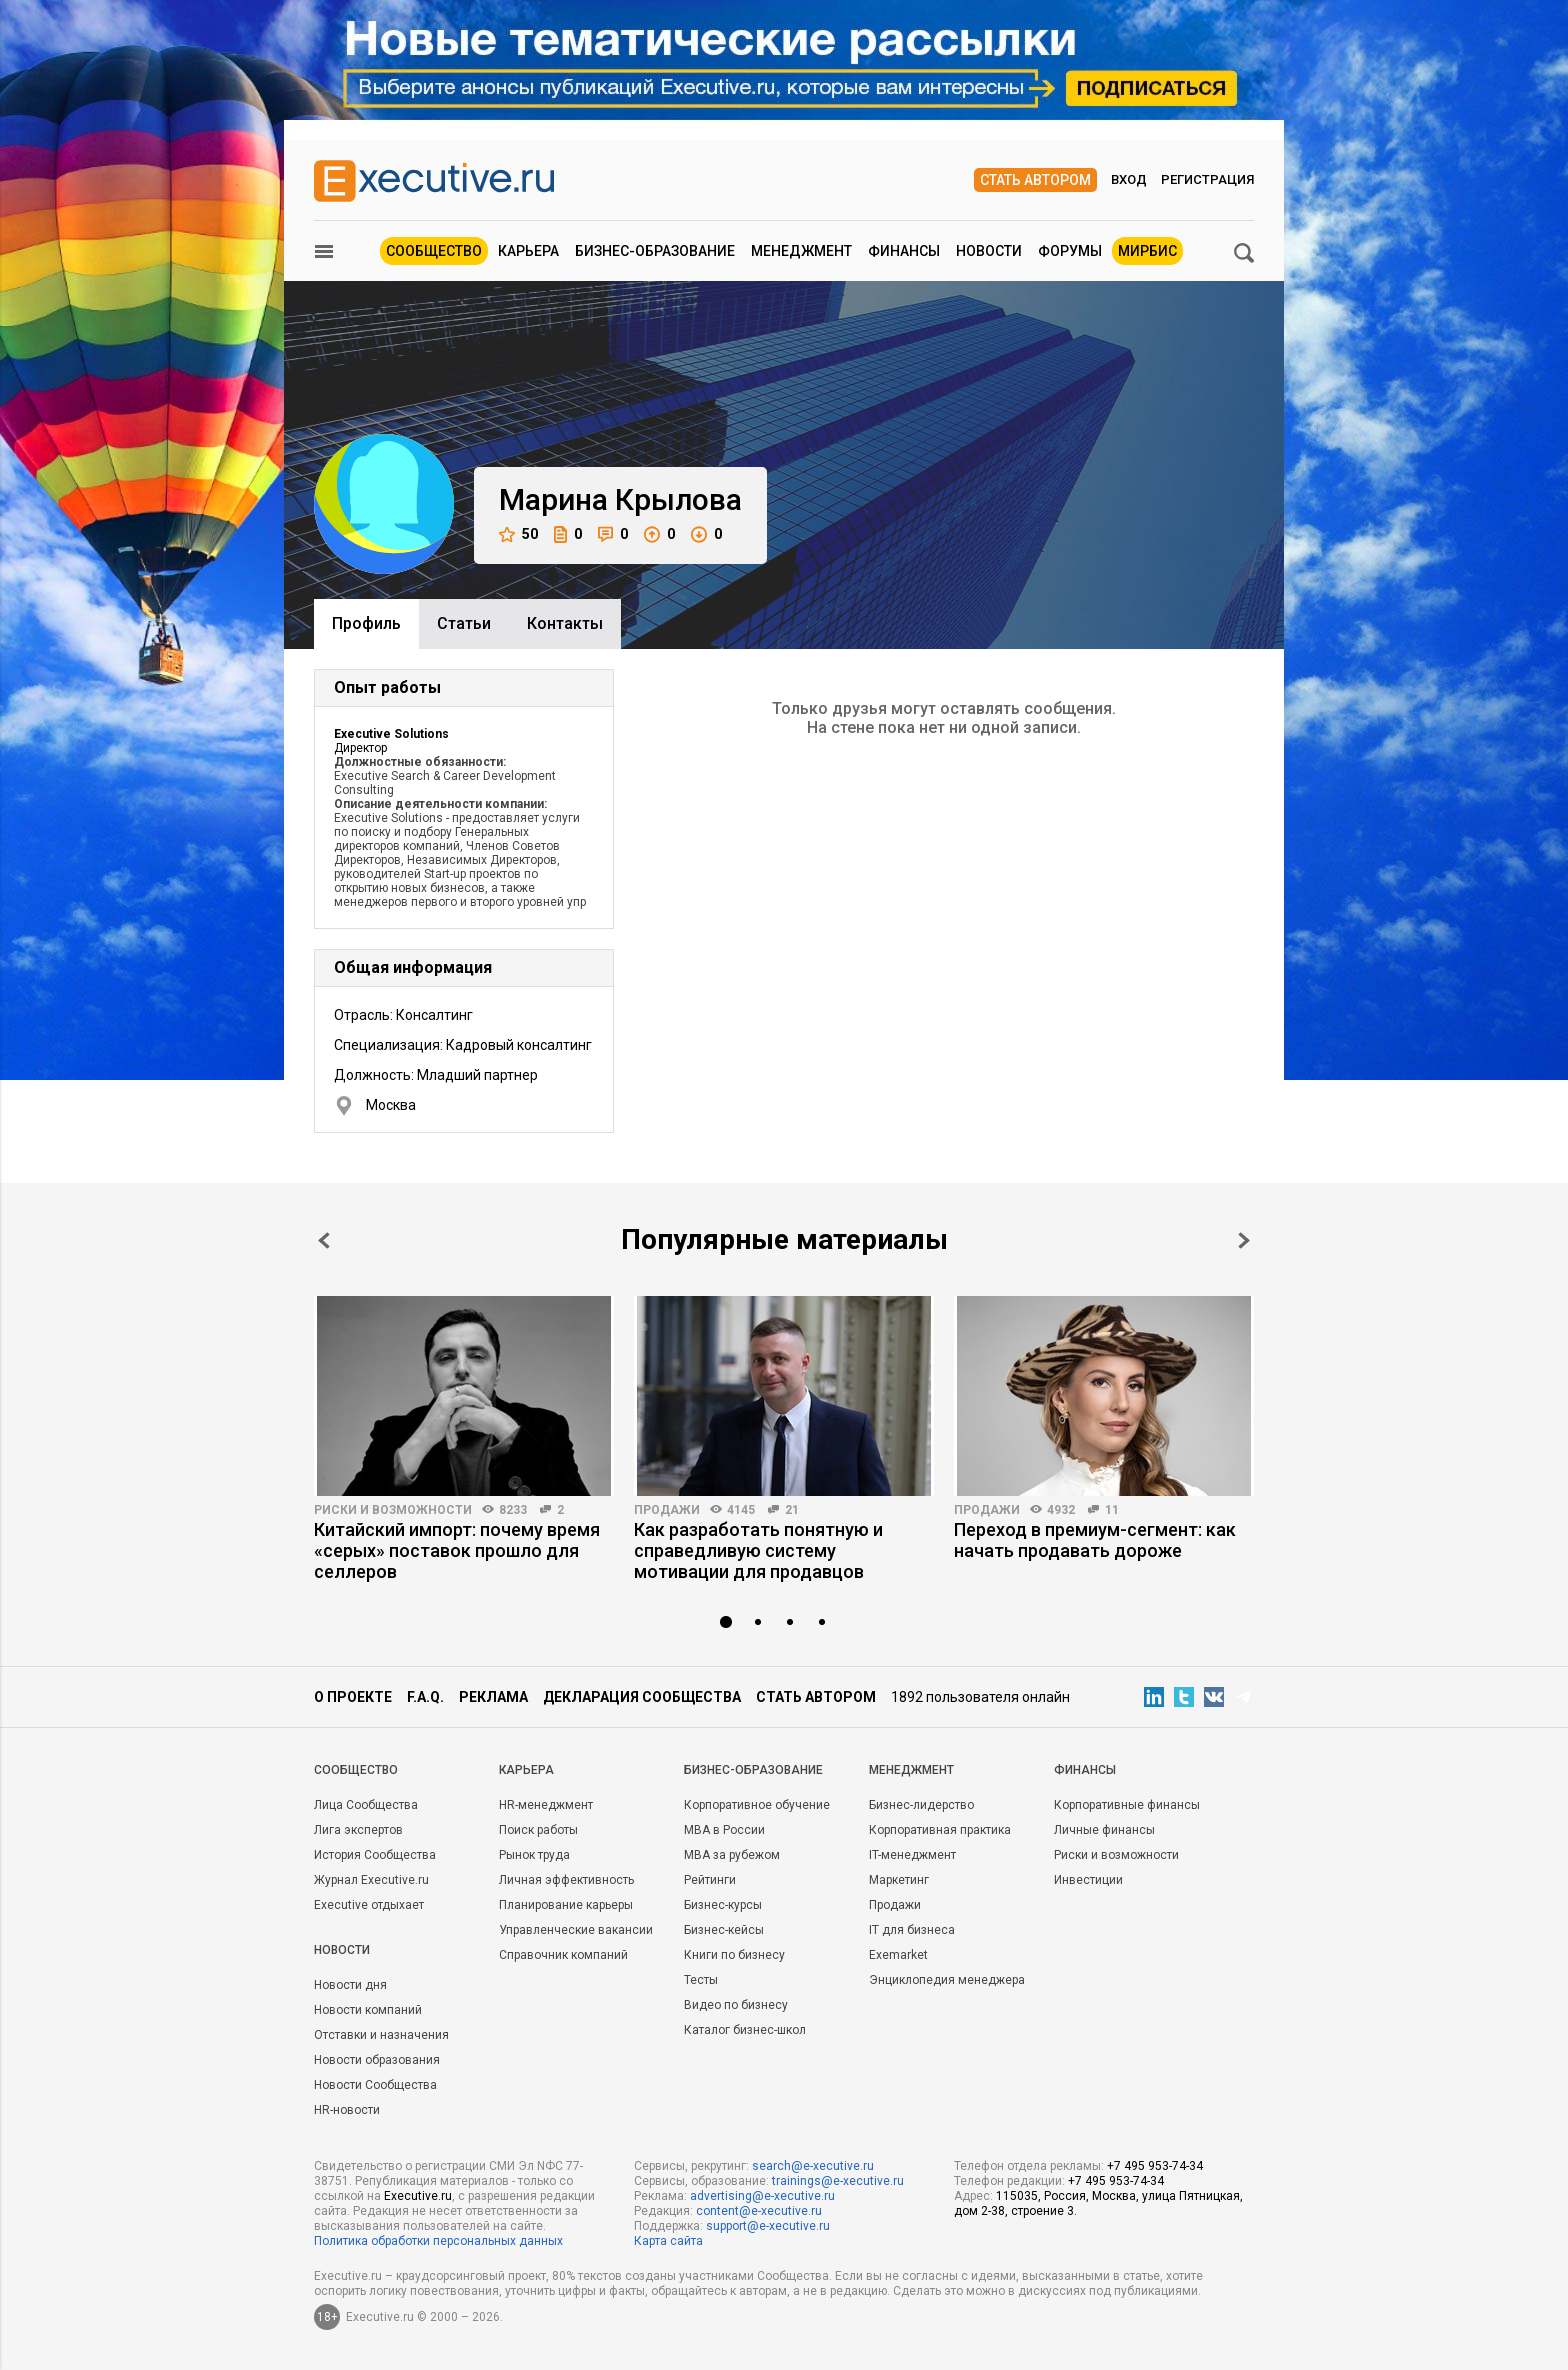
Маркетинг (899, 1880)
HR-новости (347, 2110)
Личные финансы (1104, 1830)
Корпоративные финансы (1127, 1805)
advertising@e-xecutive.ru (762, 2196)
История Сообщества (375, 1855)
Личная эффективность (566, 1880)
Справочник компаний (563, 1955)
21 (792, 1510)
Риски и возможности (393, 1510)
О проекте (353, 1697)
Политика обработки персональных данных (438, 2241)
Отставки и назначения (381, 2035)
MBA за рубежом (732, 1855)
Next (1244, 1240)
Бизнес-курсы (723, 1905)
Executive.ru (418, 2196)
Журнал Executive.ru (371, 1880)
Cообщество (356, 1770)
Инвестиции (1088, 1880)
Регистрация (1207, 179)
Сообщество (434, 251)
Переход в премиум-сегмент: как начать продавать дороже (1095, 1540)
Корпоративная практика (940, 1830)
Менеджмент (801, 251)
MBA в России (724, 1830)
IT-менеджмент (912, 1855)
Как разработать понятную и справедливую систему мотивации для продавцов (758, 1550)
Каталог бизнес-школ (745, 2030)
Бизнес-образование (655, 251)
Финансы (904, 251)
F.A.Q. (425, 1697)
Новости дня (350, 1985)
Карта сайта (668, 2241)
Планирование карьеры (566, 1905)
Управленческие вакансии (576, 1930)
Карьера (528, 251)
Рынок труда (534, 1855)
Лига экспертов (358, 1830)
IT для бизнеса (912, 1930)
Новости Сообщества (375, 2085)
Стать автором (1035, 180)
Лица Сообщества (366, 1805)
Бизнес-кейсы (724, 1930)
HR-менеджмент (546, 1805)
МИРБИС (1147, 251)
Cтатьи (464, 623)
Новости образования (377, 2060)
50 (518, 534)
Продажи (667, 1510)
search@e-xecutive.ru (813, 2166)
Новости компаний (368, 2010)
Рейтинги (710, 1880)
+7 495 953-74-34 (1155, 2166)
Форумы (1070, 251)
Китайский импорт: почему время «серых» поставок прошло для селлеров (457, 1550)
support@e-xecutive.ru (768, 2226)
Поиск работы (538, 1830)
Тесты (701, 1980)
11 (1112, 1510)
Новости (989, 251)
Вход (1129, 179)
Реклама (493, 1697)
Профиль (366, 623)
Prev (324, 1240)
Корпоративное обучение (757, 1805)
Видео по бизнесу (736, 2005)
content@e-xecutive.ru (759, 2211)
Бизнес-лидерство (921, 1805)
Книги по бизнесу (734, 1955)
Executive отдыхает (369, 1905)
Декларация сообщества (642, 1697)
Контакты (565, 623)
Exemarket (898, 1955)
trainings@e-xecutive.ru (838, 2181)
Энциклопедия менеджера (947, 1980)
